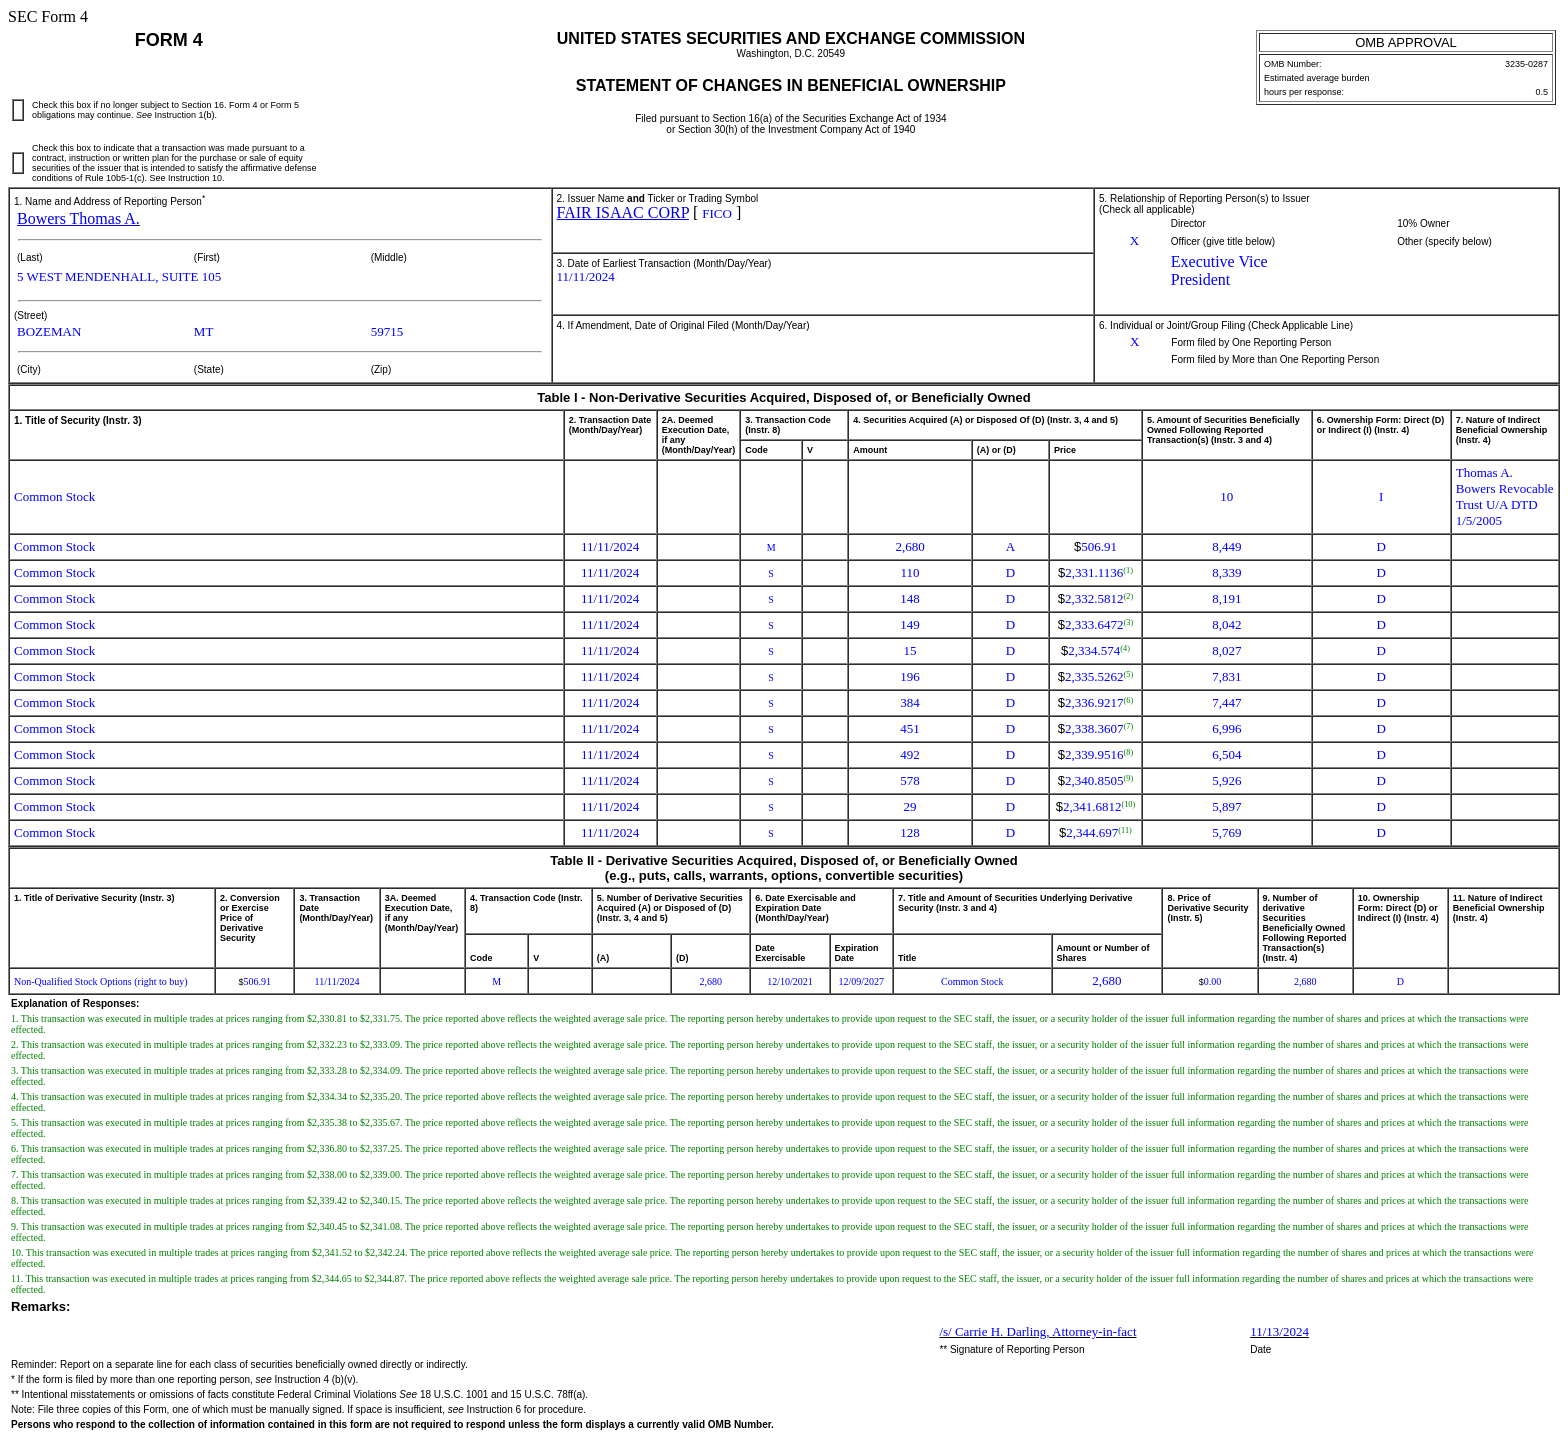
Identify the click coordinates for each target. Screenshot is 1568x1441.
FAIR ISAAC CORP (623, 212)
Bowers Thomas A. (78, 218)
